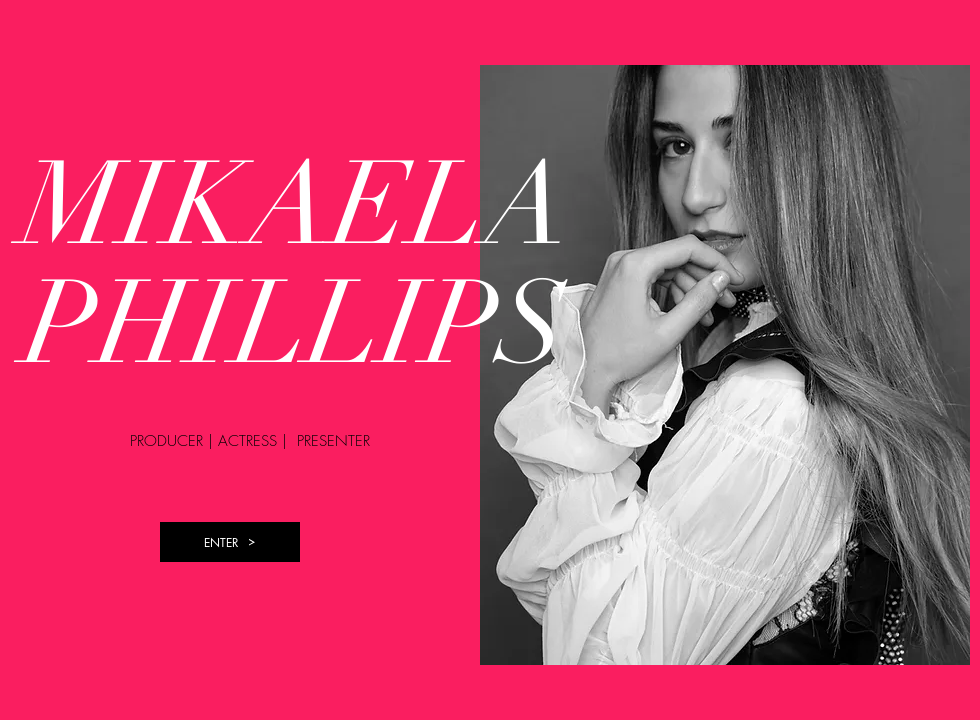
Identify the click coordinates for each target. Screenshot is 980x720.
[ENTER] (230, 542)
